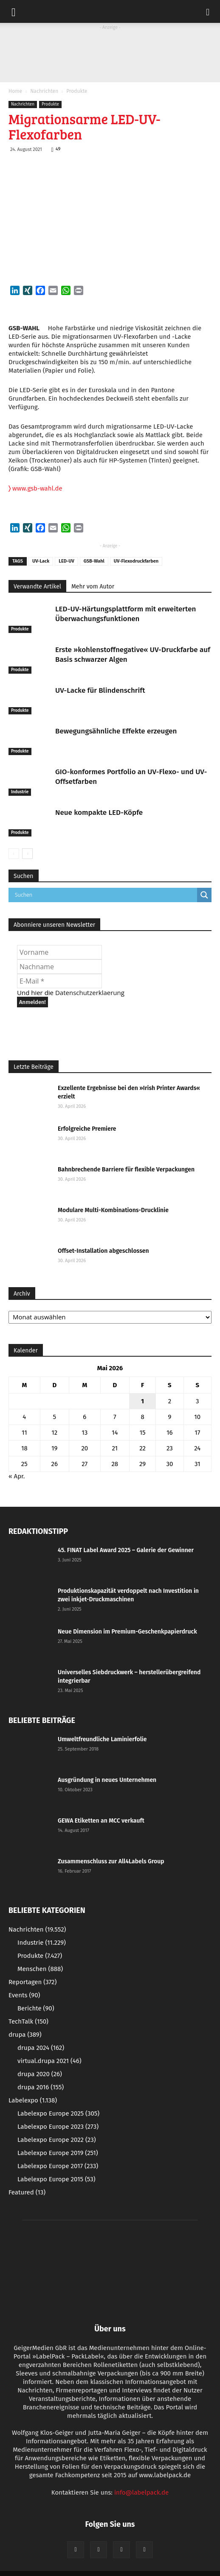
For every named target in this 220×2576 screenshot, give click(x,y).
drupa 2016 (40, 2087)
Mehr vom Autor (92, 586)
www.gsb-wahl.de (35, 488)
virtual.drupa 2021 (49, 2061)
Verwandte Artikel (37, 586)
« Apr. (16, 1476)
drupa (25, 2034)
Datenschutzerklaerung (89, 992)
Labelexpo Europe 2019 (57, 2153)
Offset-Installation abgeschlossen (103, 1251)
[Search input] (105, 895)
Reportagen (32, 1982)
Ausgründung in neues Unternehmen (107, 1780)
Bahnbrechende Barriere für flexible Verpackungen (126, 1169)
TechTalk (28, 2021)
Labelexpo (32, 2100)
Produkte (76, 91)
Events (24, 1995)
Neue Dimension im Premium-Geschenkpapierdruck (127, 1631)
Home (15, 91)
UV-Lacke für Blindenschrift (100, 690)
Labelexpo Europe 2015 (56, 2179)
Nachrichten (44, 91)
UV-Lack (40, 561)
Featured (26, 2192)
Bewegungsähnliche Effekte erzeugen (116, 731)
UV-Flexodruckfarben (136, 561)
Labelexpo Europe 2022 (56, 2140)
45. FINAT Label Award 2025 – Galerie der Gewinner (126, 1550)
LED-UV (66, 561)
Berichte (35, 2008)
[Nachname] (59, 966)
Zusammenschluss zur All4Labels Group (111, 1861)
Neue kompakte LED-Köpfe (99, 812)
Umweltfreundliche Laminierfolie (102, 1739)
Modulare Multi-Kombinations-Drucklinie (113, 1210)
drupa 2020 (39, 2074)
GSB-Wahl (94, 561)
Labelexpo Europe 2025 (58, 2113)
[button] (208, 11)
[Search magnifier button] (204, 895)
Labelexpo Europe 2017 (57, 2166)
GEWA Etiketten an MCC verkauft (101, 1820)
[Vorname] (59, 952)
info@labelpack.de (141, 2492)
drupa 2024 (40, 2048)
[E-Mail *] (59, 981)
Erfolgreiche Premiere (87, 1128)
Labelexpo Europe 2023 (58, 2126)
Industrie (19, 792)
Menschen (40, 1969)
